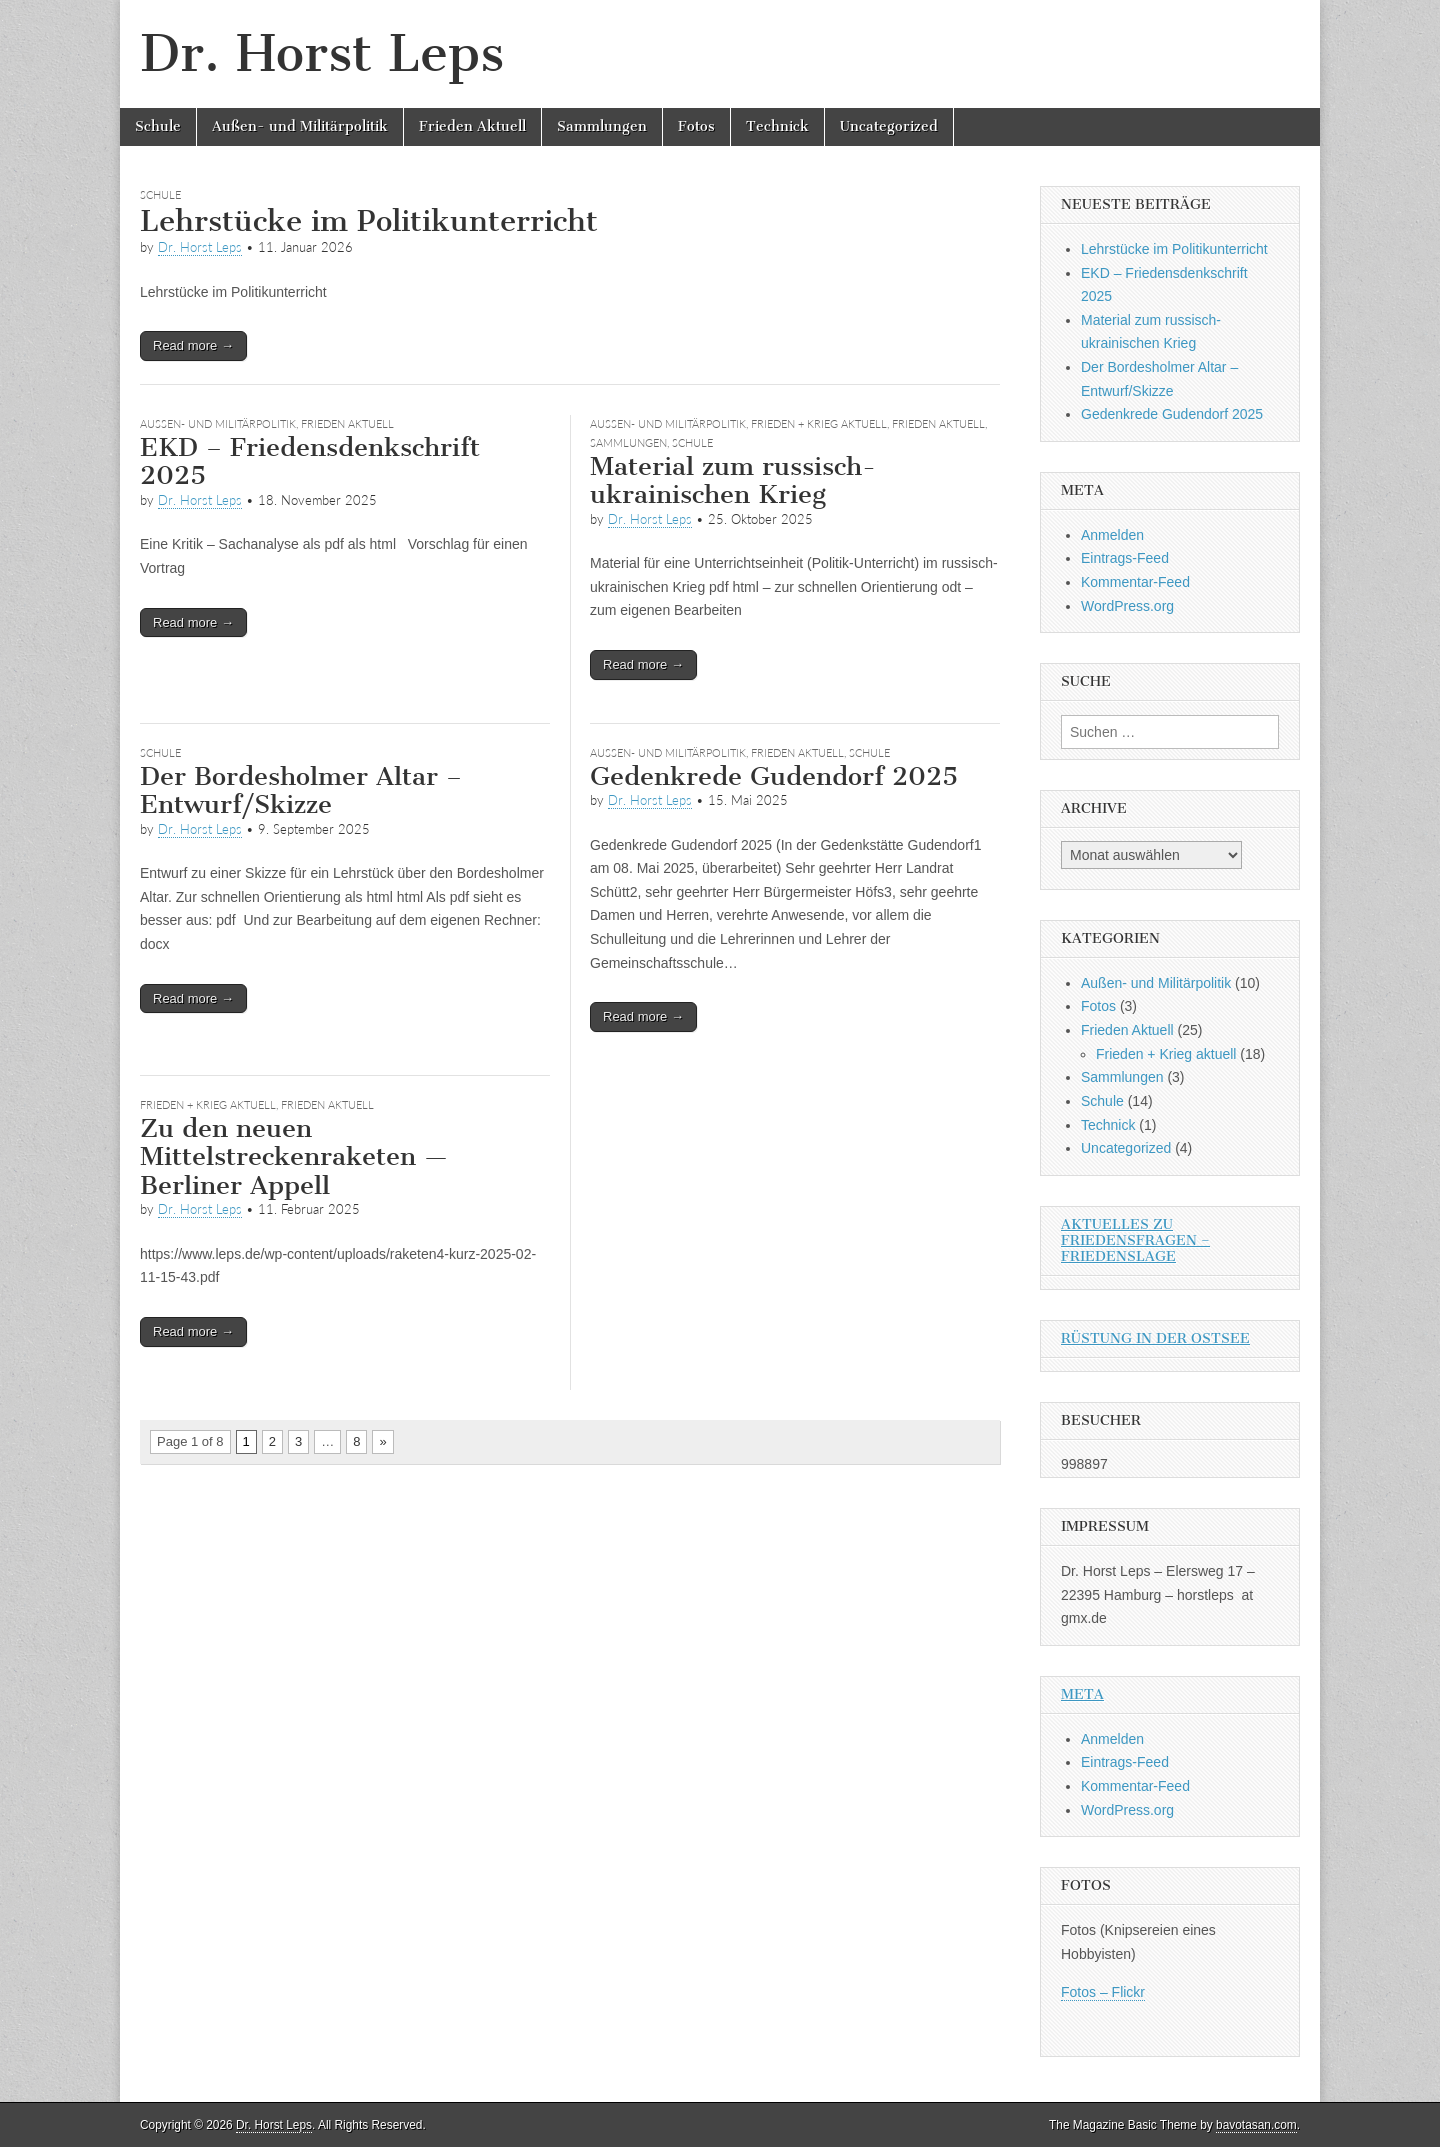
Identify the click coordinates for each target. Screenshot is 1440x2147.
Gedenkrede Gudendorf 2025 (774, 776)
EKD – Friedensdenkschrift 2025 (310, 462)
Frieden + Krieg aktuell (819, 423)
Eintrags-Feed (1125, 558)
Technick (777, 126)
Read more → (193, 345)
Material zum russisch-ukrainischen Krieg (733, 481)
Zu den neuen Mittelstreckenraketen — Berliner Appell (294, 1157)
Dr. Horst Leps (322, 53)
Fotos (696, 126)
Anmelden (1112, 535)
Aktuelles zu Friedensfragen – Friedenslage (1135, 1240)
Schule (158, 126)
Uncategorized (889, 126)
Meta (1082, 1694)
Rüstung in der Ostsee (1155, 1338)
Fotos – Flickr (1103, 1992)
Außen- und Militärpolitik (300, 126)
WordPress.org (1127, 606)
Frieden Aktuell (472, 126)
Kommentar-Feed (1135, 582)
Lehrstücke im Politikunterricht (369, 221)
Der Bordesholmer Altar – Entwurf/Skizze (301, 791)
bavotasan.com (1256, 2125)
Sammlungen (602, 126)
